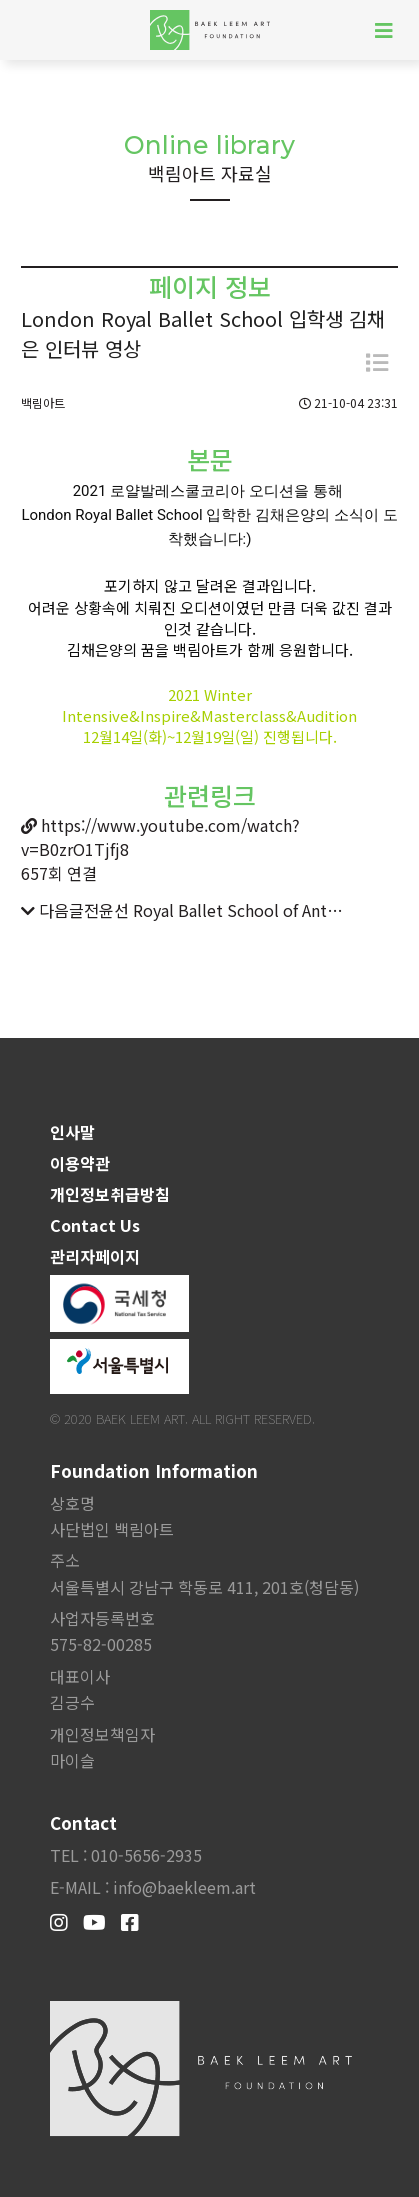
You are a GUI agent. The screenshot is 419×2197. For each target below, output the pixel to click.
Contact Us (95, 1225)
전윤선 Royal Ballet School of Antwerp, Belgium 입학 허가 (216, 910)
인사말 (72, 1132)
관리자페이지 (95, 1256)
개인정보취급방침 (110, 1194)
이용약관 (80, 1163)
